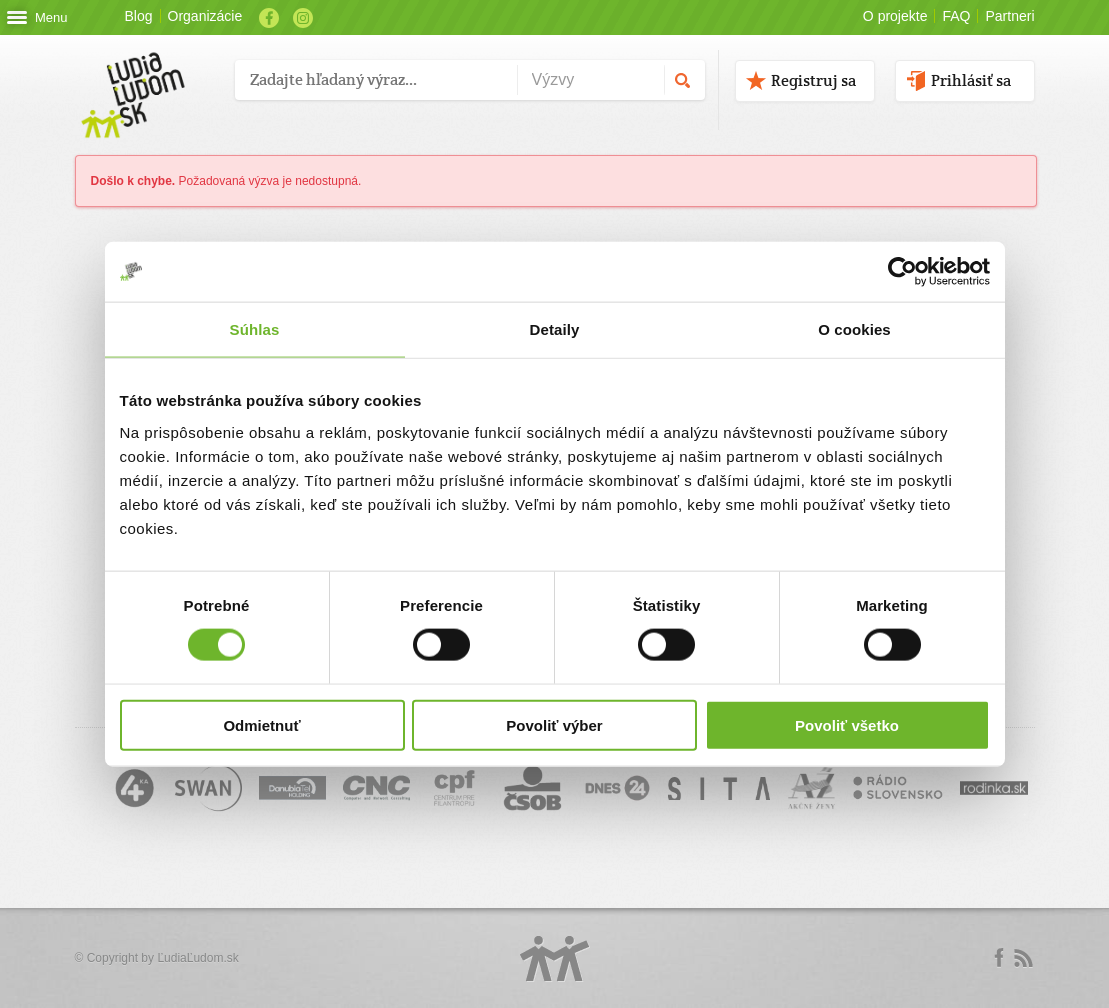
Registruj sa (813, 80)
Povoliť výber (554, 724)
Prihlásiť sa (971, 80)
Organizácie (205, 16)
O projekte (895, 16)
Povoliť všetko (847, 724)
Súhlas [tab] (255, 329)
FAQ (956, 16)
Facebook (269, 18)
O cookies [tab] (854, 329)
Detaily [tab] (555, 329)
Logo (555, 958)
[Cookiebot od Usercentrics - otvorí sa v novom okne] (902, 272)
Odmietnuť (261, 724)
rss (1023, 958)
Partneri (1009, 16)
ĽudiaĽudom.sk (197, 958)
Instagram (303, 18)
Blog (139, 16)
